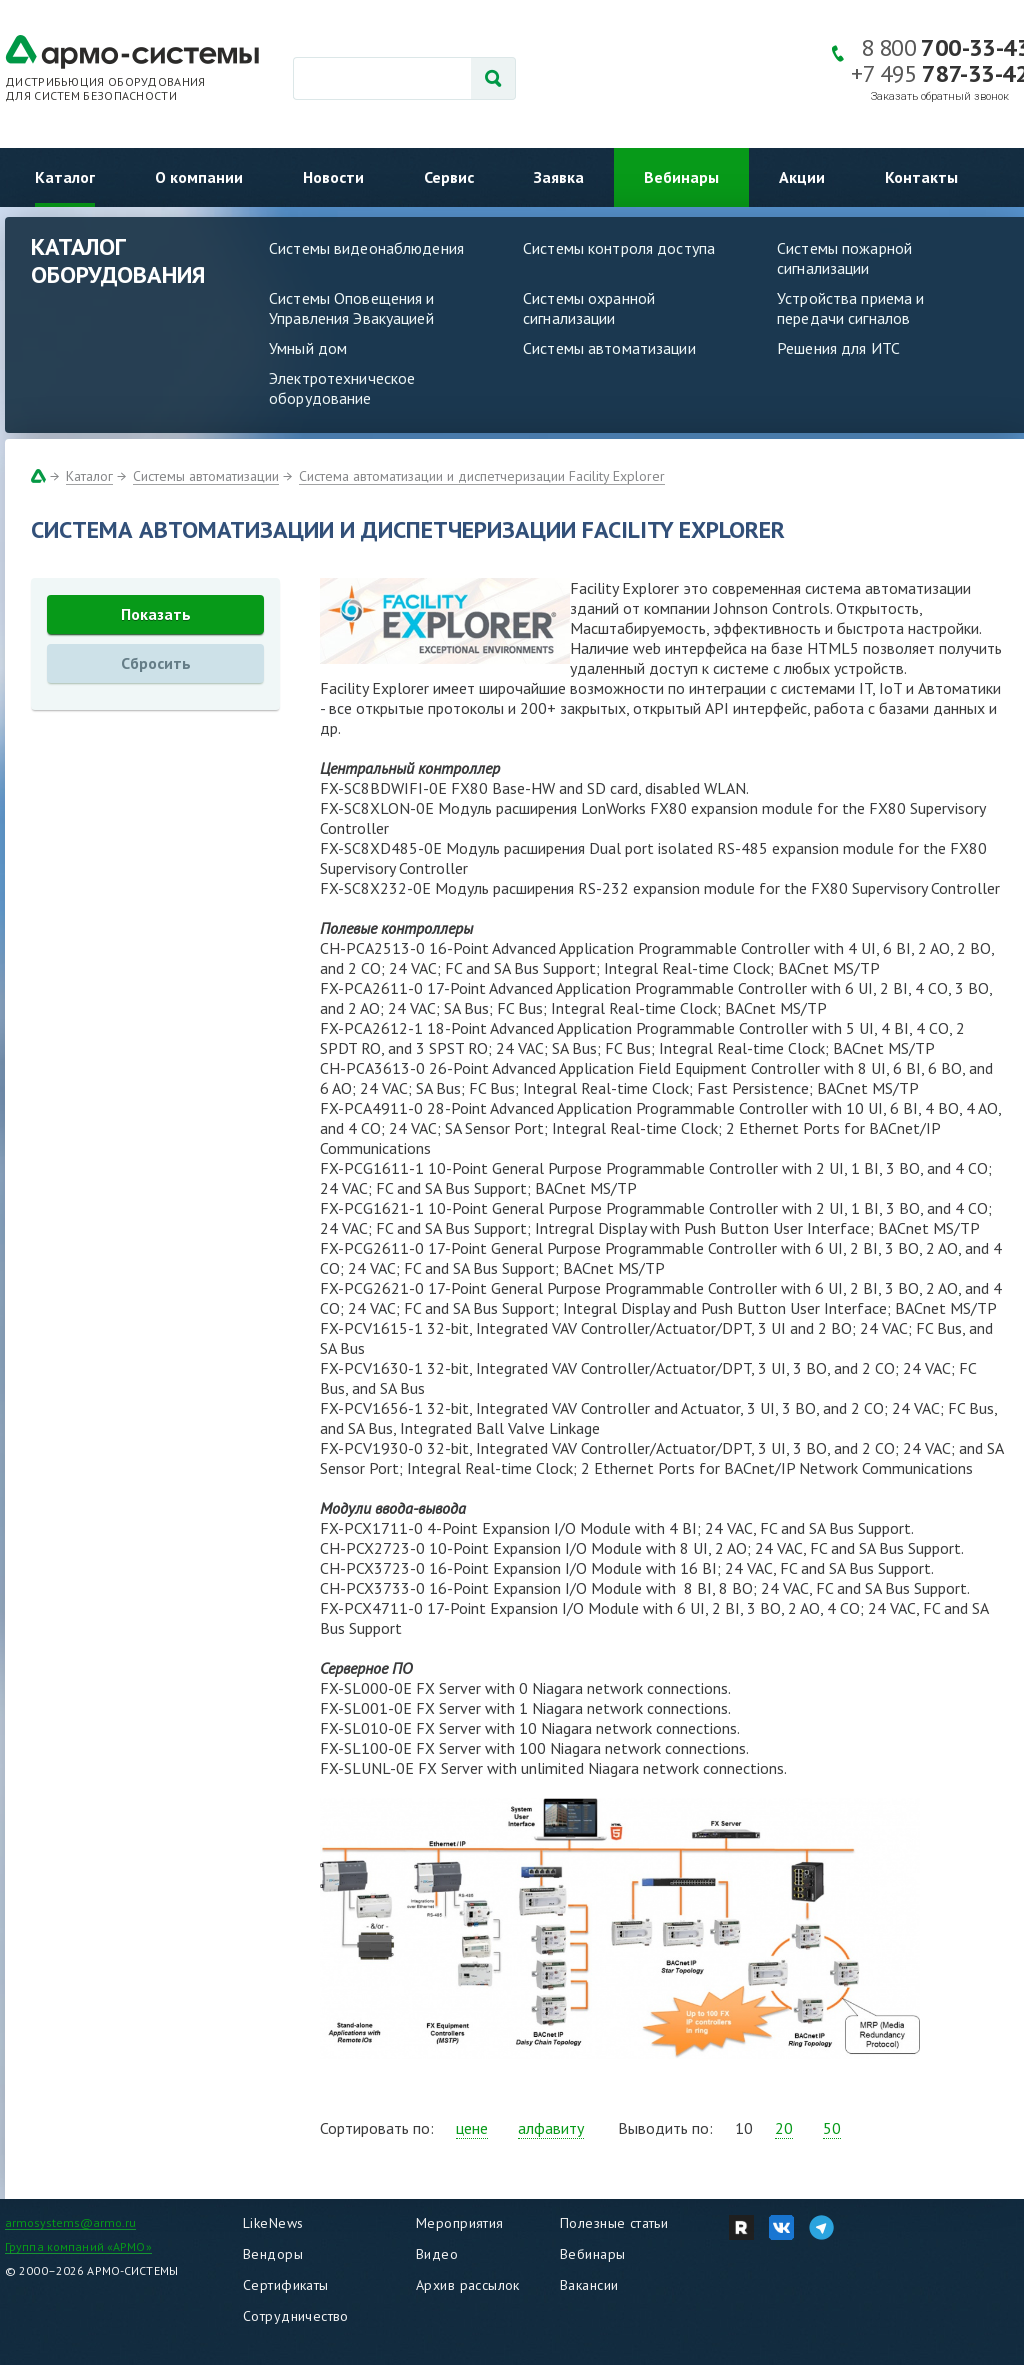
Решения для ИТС (838, 348)
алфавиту (551, 2128)
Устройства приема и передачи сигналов (850, 308)
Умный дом (308, 348)
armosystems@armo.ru (70, 2222)
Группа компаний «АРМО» (78, 2246)
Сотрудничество (296, 2316)
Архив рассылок (468, 2285)
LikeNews (273, 2223)
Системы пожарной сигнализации (844, 258)
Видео (437, 2254)
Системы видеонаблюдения (366, 248)
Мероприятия (460, 2223)
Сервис (449, 177)
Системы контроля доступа (619, 248)
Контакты (921, 177)
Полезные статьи (614, 2223)
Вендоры (273, 2254)
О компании (199, 177)
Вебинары (681, 177)
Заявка (559, 177)
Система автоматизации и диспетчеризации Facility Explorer (482, 476)
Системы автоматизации (609, 348)
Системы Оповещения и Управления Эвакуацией (352, 308)
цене (472, 2128)
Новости (333, 177)
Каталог (65, 177)
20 (784, 2128)
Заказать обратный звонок (940, 96)
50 (832, 2128)
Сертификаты (286, 2285)
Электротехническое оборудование (342, 388)
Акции (802, 177)
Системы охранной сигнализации (589, 308)
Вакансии (589, 2285)
